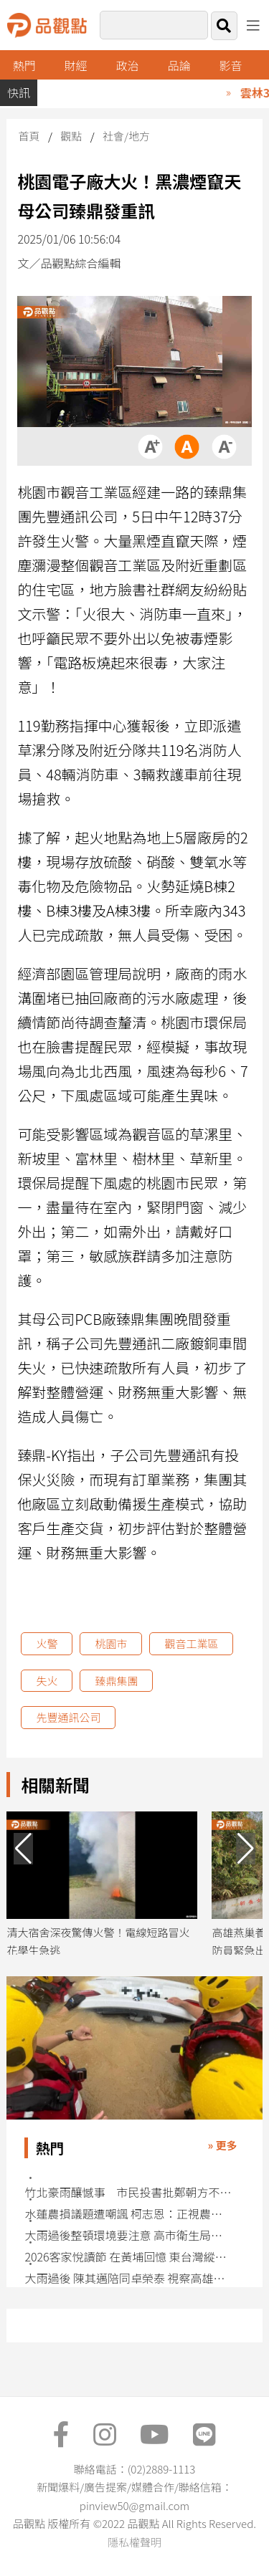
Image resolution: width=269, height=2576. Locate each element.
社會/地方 (126, 135)
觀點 (71, 135)
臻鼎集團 (116, 1680)
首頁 (28, 135)
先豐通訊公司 (68, 1717)
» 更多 (222, 2145)
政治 (127, 65)
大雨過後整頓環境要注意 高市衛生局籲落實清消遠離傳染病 (128, 2235)
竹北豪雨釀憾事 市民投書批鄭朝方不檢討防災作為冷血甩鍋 (128, 2192)
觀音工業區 (191, 1643)
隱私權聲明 (134, 2541)
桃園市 (111, 1643)
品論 (179, 65)
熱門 (24, 65)
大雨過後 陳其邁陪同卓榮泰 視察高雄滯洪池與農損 (128, 2278)
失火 (46, 1680)
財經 (76, 65)
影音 (230, 65)
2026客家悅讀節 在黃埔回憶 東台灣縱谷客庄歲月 (128, 2256)
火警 (46, 1643)
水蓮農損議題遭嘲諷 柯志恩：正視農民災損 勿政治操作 (128, 2213)
